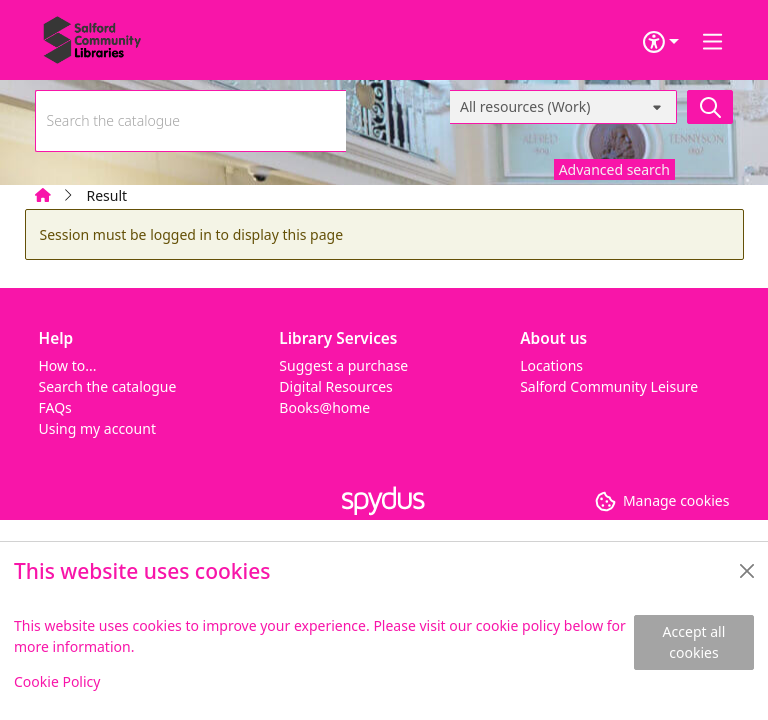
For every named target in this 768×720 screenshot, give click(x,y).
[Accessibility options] (661, 42)
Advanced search (614, 169)
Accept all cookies (694, 642)
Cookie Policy (57, 681)
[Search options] (563, 107)
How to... (68, 365)
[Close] (747, 571)
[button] (662, 500)
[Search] (710, 107)
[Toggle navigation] (713, 42)
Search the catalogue (108, 386)
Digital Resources (335, 386)
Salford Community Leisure (609, 386)
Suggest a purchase (343, 365)
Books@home (324, 407)
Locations (551, 365)
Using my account (97, 428)
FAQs (55, 407)
